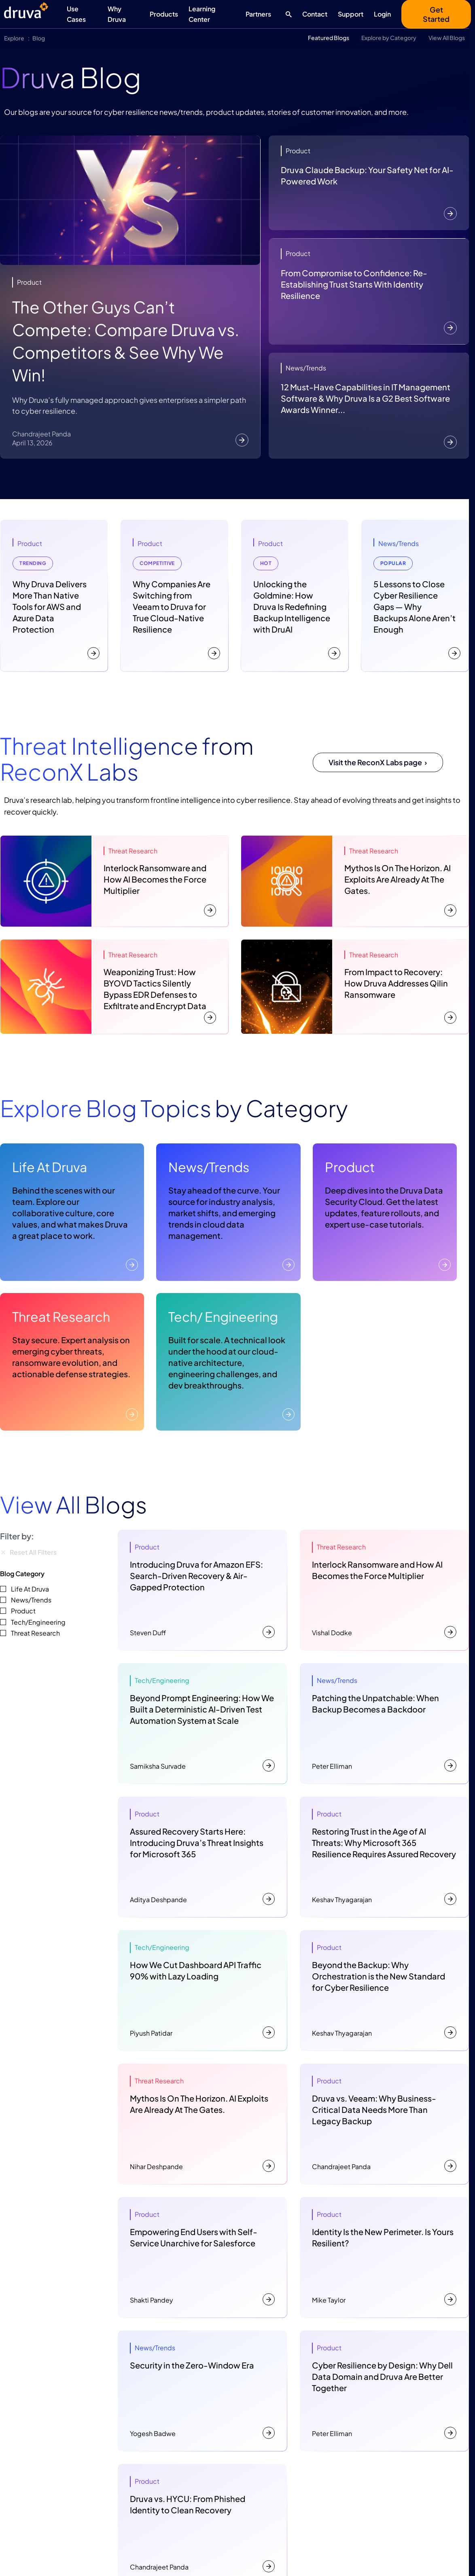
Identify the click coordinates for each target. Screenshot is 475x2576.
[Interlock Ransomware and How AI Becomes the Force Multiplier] (384, 1590)
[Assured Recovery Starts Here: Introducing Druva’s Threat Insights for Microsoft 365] (202, 1857)
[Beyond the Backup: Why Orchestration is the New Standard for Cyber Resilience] (384, 1990)
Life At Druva (49, 1167)
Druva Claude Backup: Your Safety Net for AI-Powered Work (367, 175)
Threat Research (61, 1316)
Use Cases (76, 13)
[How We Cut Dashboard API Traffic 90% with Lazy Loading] (202, 1990)
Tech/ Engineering (223, 1316)
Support (350, 14)
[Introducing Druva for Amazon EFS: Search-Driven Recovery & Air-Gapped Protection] (202, 1590)
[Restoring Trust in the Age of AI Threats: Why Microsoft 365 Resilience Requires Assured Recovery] (384, 1857)
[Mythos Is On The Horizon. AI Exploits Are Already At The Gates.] (202, 2123)
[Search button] (287, 14)
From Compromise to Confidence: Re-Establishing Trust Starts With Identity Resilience (354, 284)
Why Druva (117, 13)
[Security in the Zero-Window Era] (202, 2390)
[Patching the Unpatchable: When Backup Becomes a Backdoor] (384, 1723)
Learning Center (202, 13)
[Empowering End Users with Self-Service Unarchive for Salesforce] (202, 2257)
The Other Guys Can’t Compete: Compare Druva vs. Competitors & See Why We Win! (125, 340)
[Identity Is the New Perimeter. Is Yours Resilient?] (384, 2257)
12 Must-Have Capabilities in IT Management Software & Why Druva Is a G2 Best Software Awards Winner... (365, 398)
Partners (258, 14)
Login (382, 14)
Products (164, 14)
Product (350, 1167)
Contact (314, 14)
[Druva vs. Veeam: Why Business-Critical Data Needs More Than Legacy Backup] (384, 2123)
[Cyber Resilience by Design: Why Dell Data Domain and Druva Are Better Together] (384, 2390)
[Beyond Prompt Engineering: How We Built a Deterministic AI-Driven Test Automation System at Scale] (202, 1723)
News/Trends (208, 1167)
